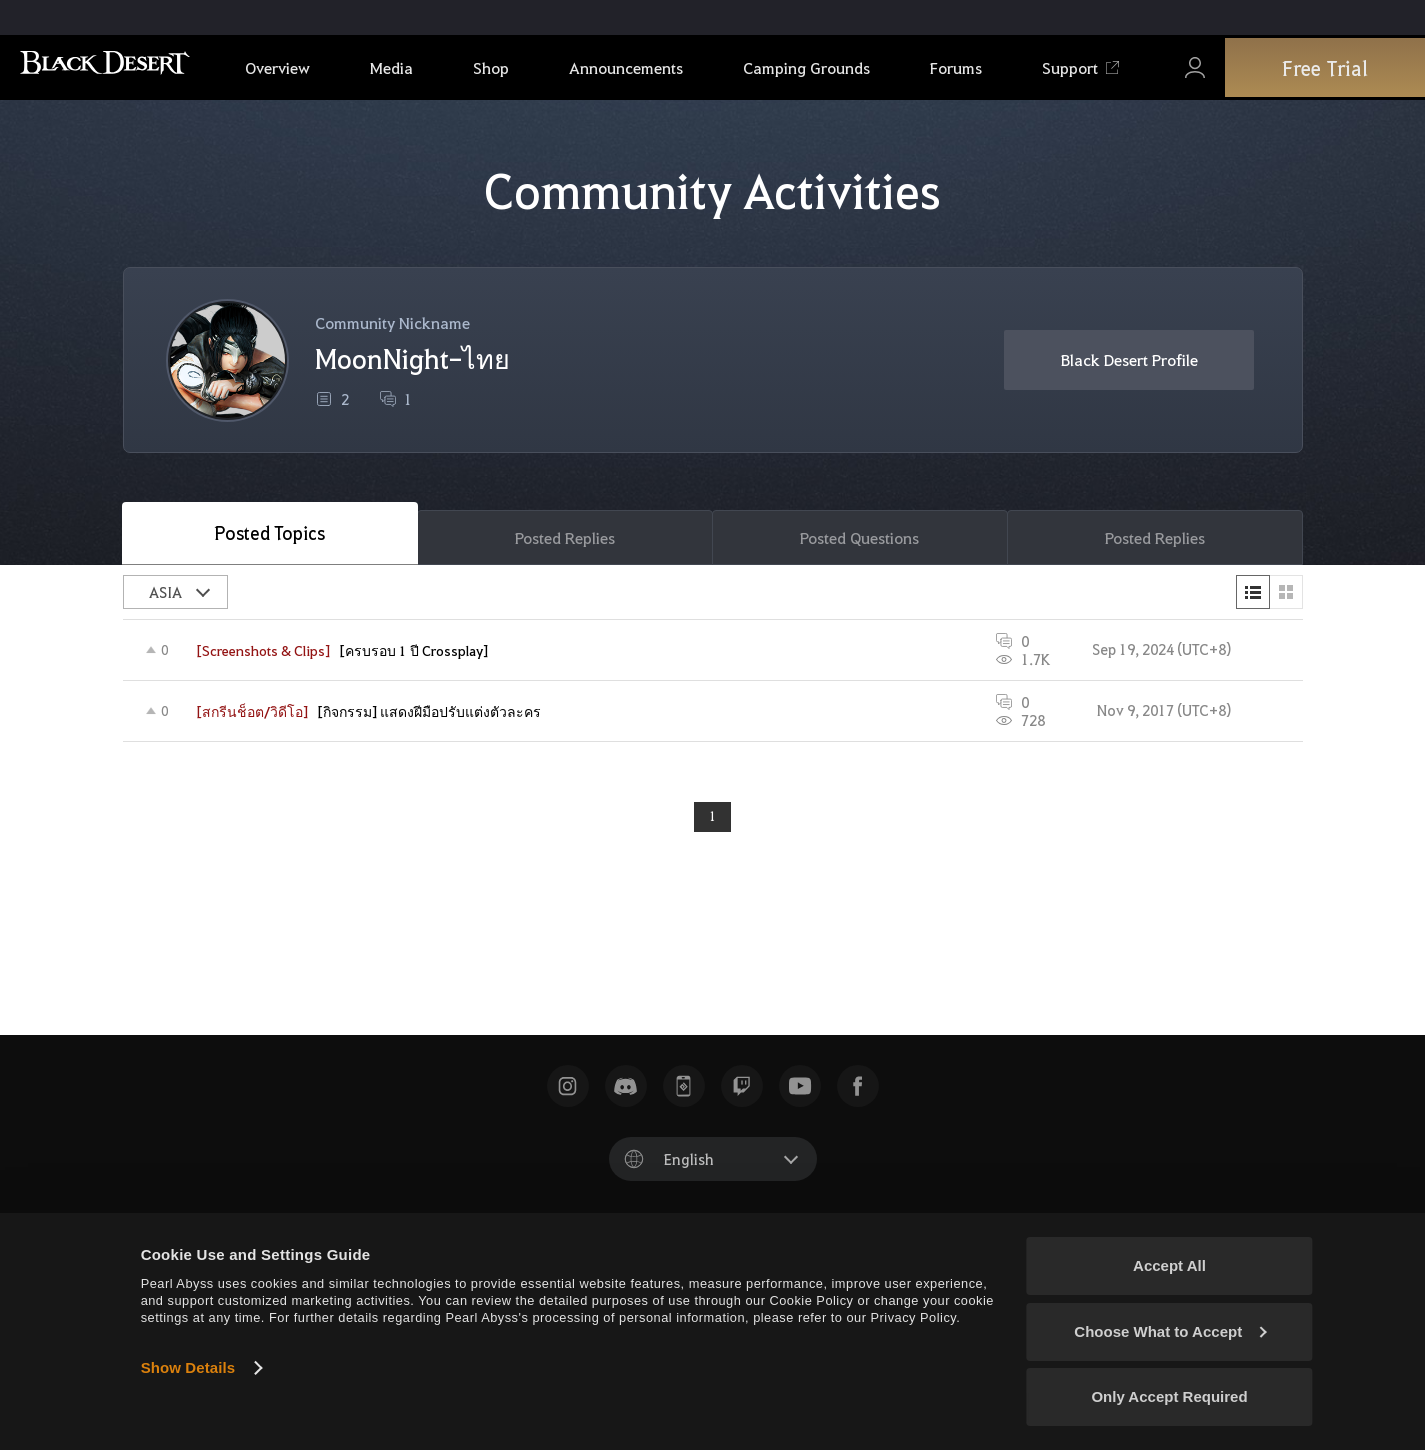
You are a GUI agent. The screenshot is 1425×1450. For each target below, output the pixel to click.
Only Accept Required (1169, 1396)
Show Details (188, 1367)
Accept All (1169, 1265)
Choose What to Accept (1170, 1331)
